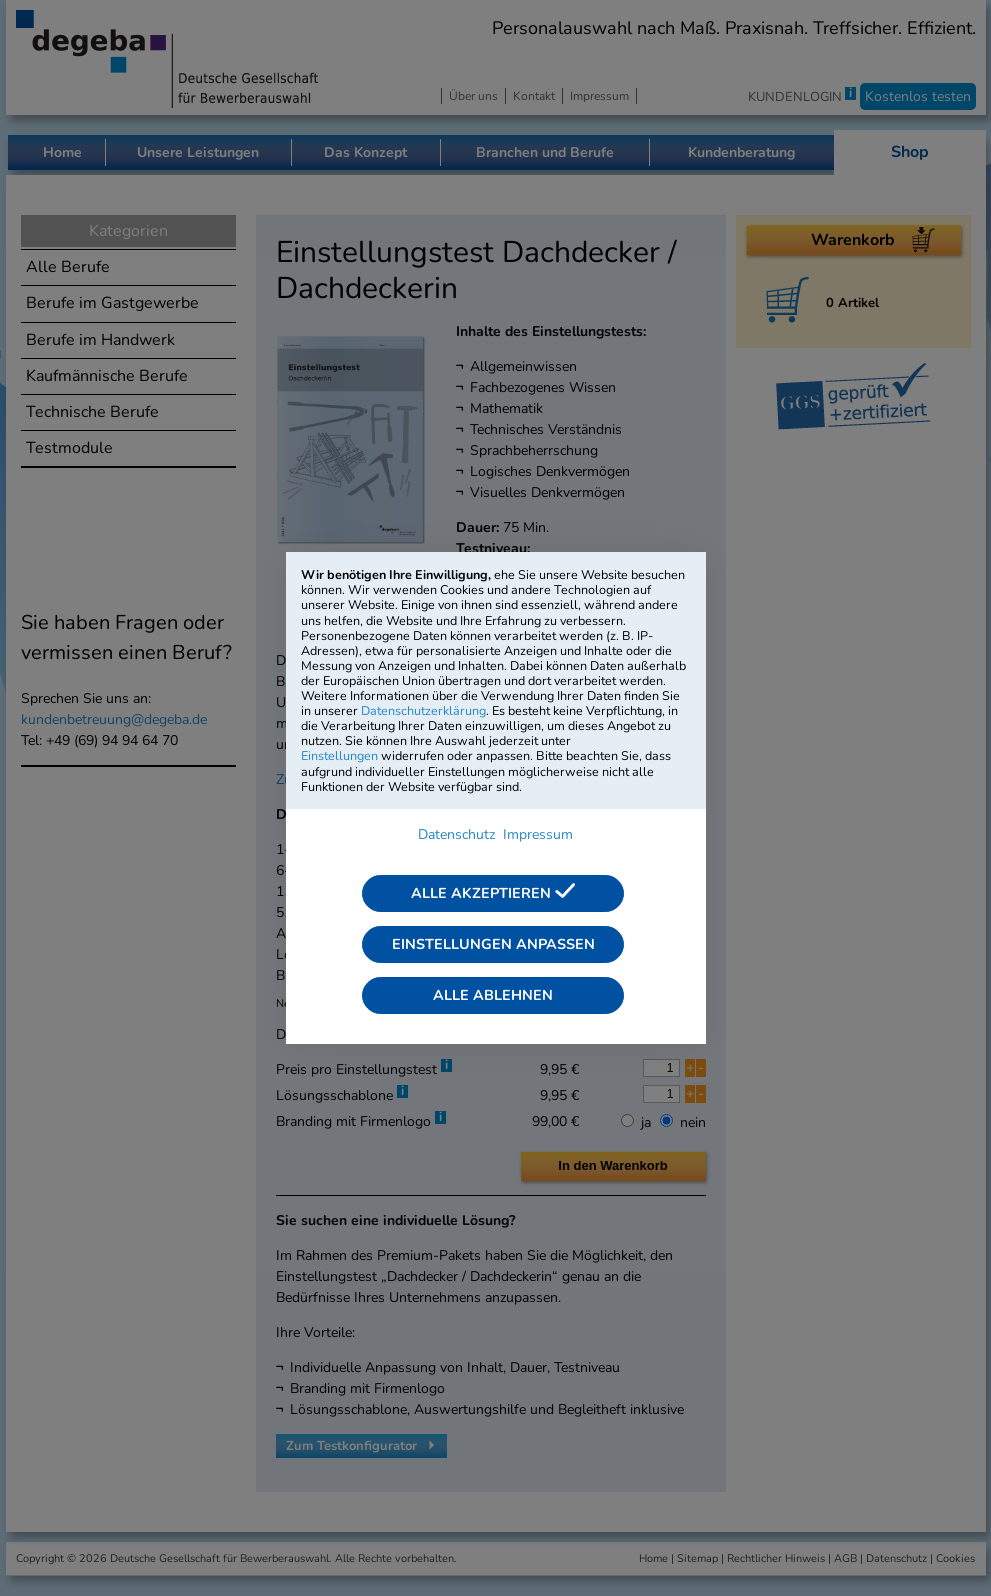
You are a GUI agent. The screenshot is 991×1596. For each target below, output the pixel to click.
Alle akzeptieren (493, 893)
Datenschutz (456, 834)
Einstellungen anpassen (493, 944)
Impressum (538, 834)
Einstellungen (339, 755)
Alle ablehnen (493, 995)
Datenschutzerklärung (423, 710)
